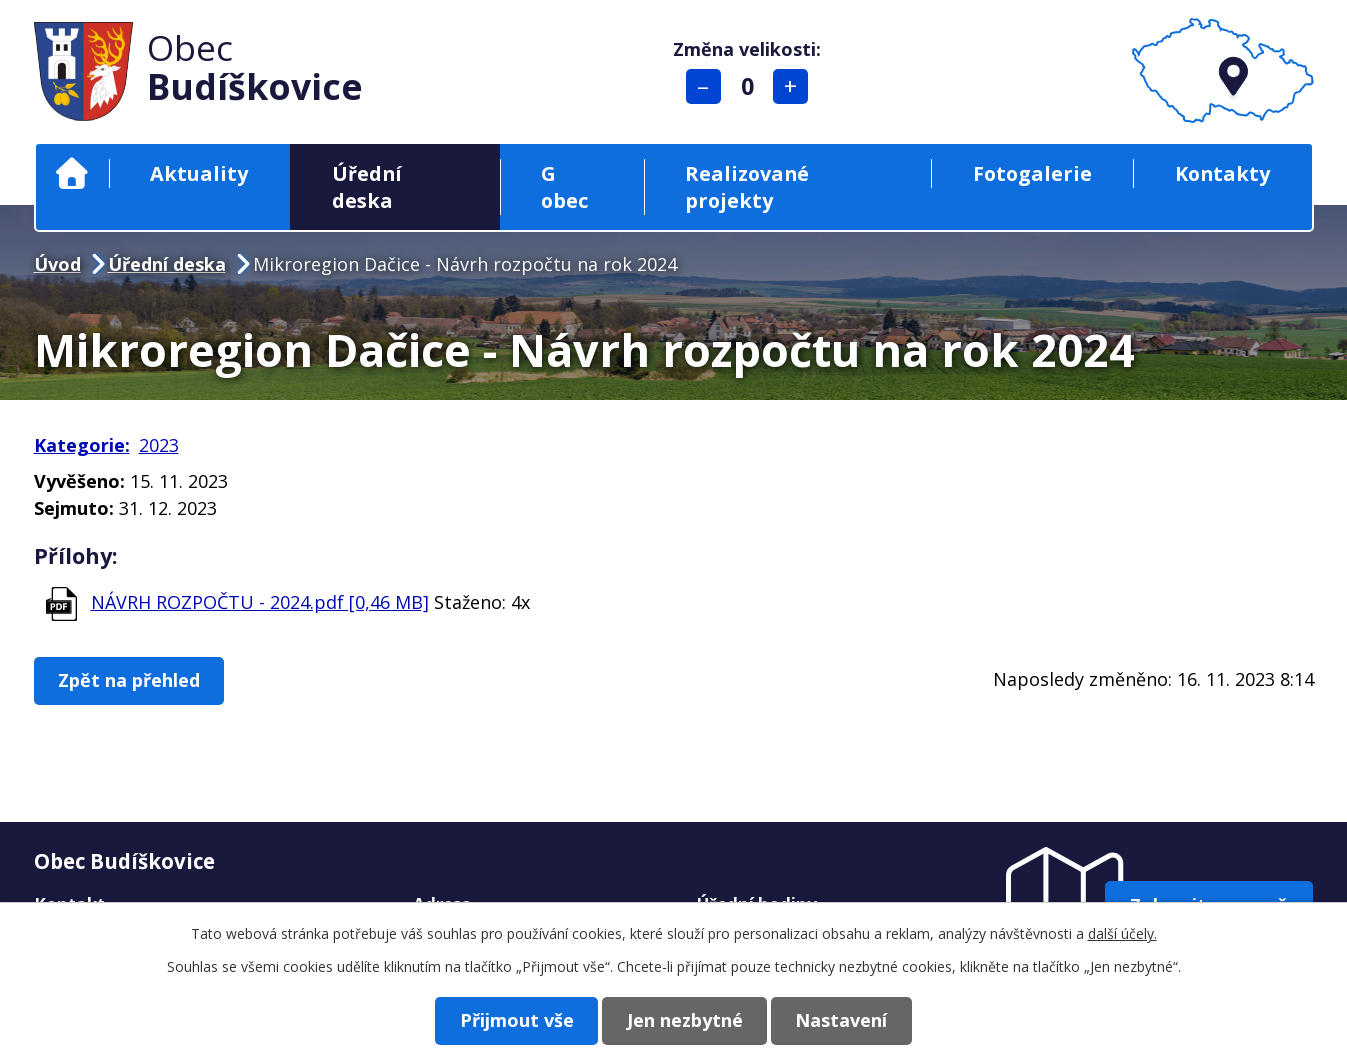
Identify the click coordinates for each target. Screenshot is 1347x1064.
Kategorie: (82, 445)
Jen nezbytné (685, 1020)
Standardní (748, 86)
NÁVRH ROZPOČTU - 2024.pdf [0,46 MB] (260, 602)
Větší (791, 86)
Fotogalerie (1032, 173)
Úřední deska (367, 187)
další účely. (1122, 933)
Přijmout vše (512, 1020)
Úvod (72, 173)
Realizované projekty (747, 187)
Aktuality (199, 173)
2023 (159, 445)
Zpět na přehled (132, 680)
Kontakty (1222, 173)
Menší (704, 86)
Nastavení (847, 1020)
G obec (564, 187)
